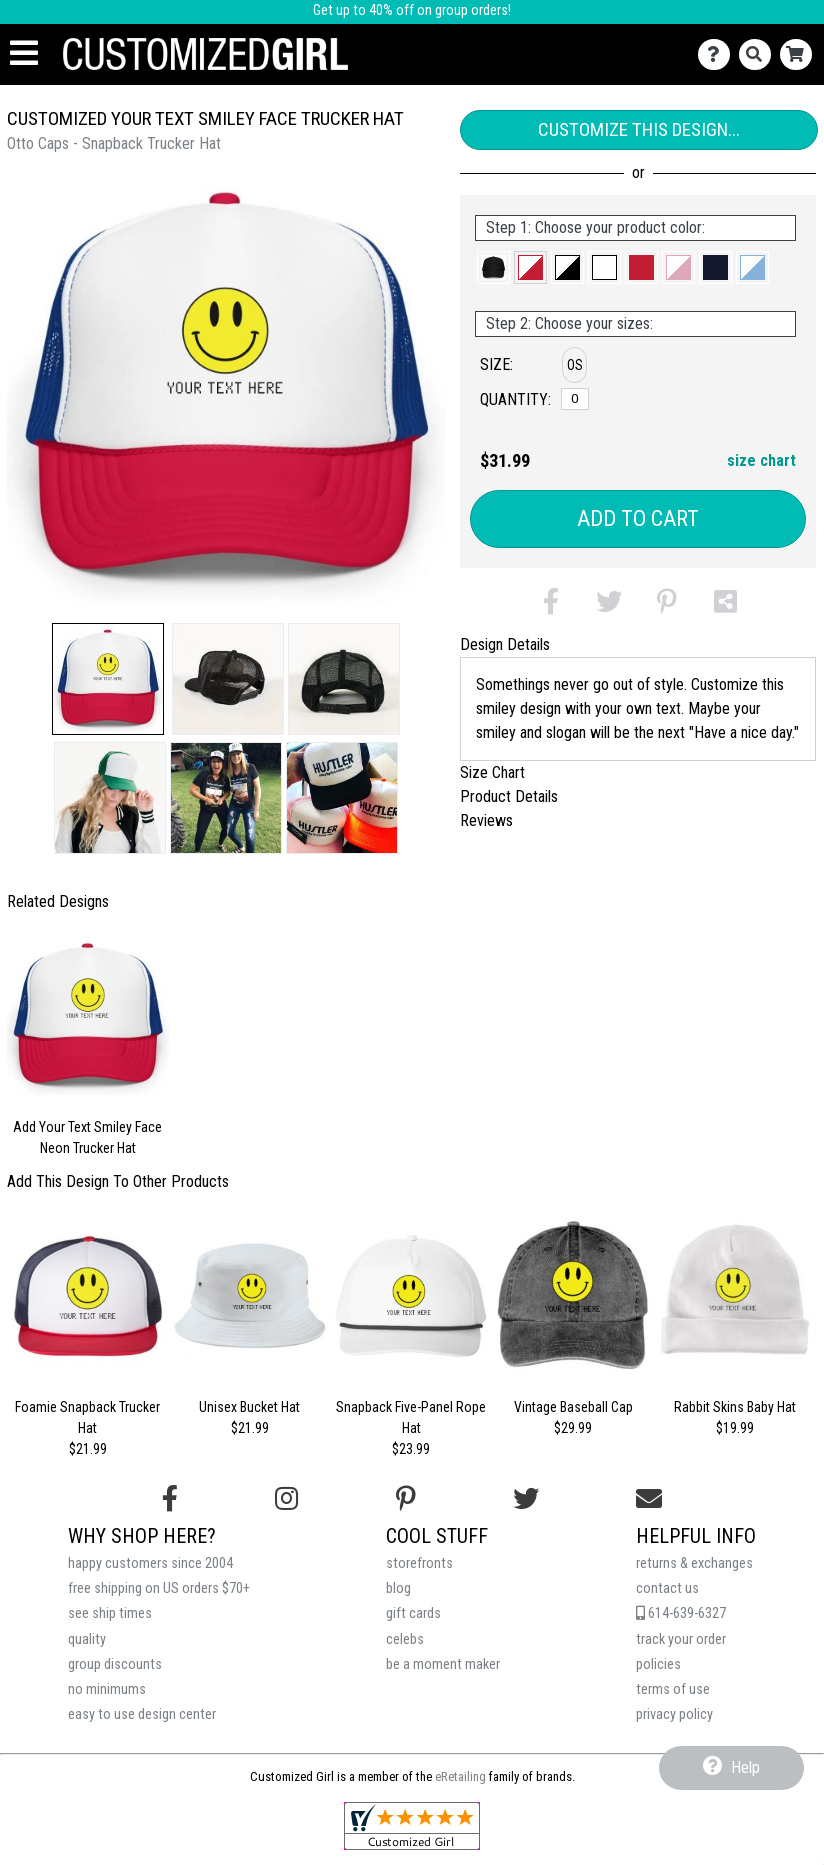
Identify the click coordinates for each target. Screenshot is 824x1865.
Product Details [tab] (509, 796)
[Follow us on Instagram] (286, 1499)
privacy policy (674, 1714)
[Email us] (649, 1499)
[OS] (575, 399)
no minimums (107, 1689)
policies (658, 1664)
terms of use (673, 1689)
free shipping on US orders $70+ (159, 1588)
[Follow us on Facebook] (170, 1499)
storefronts (419, 1563)
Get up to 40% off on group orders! (412, 10)
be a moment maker (443, 1664)
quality (87, 1639)
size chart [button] (761, 460)
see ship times (110, 1613)
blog (398, 1588)
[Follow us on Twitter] (526, 1499)
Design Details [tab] (505, 644)
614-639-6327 (681, 1613)
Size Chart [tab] (492, 772)
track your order (681, 1639)
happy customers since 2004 (150, 1563)
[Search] (759, 54)
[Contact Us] (718, 54)
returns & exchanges (694, 1563)
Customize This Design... (639, 129)
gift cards (413, 1613)
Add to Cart (638, 518)
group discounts (115, 1664)
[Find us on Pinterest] (406, 1499)
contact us (667, 1588)
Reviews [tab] (486, 820)
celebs (405, 1639)
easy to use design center (142, 1714)
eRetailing (460, 1776)
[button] (108, 679)
